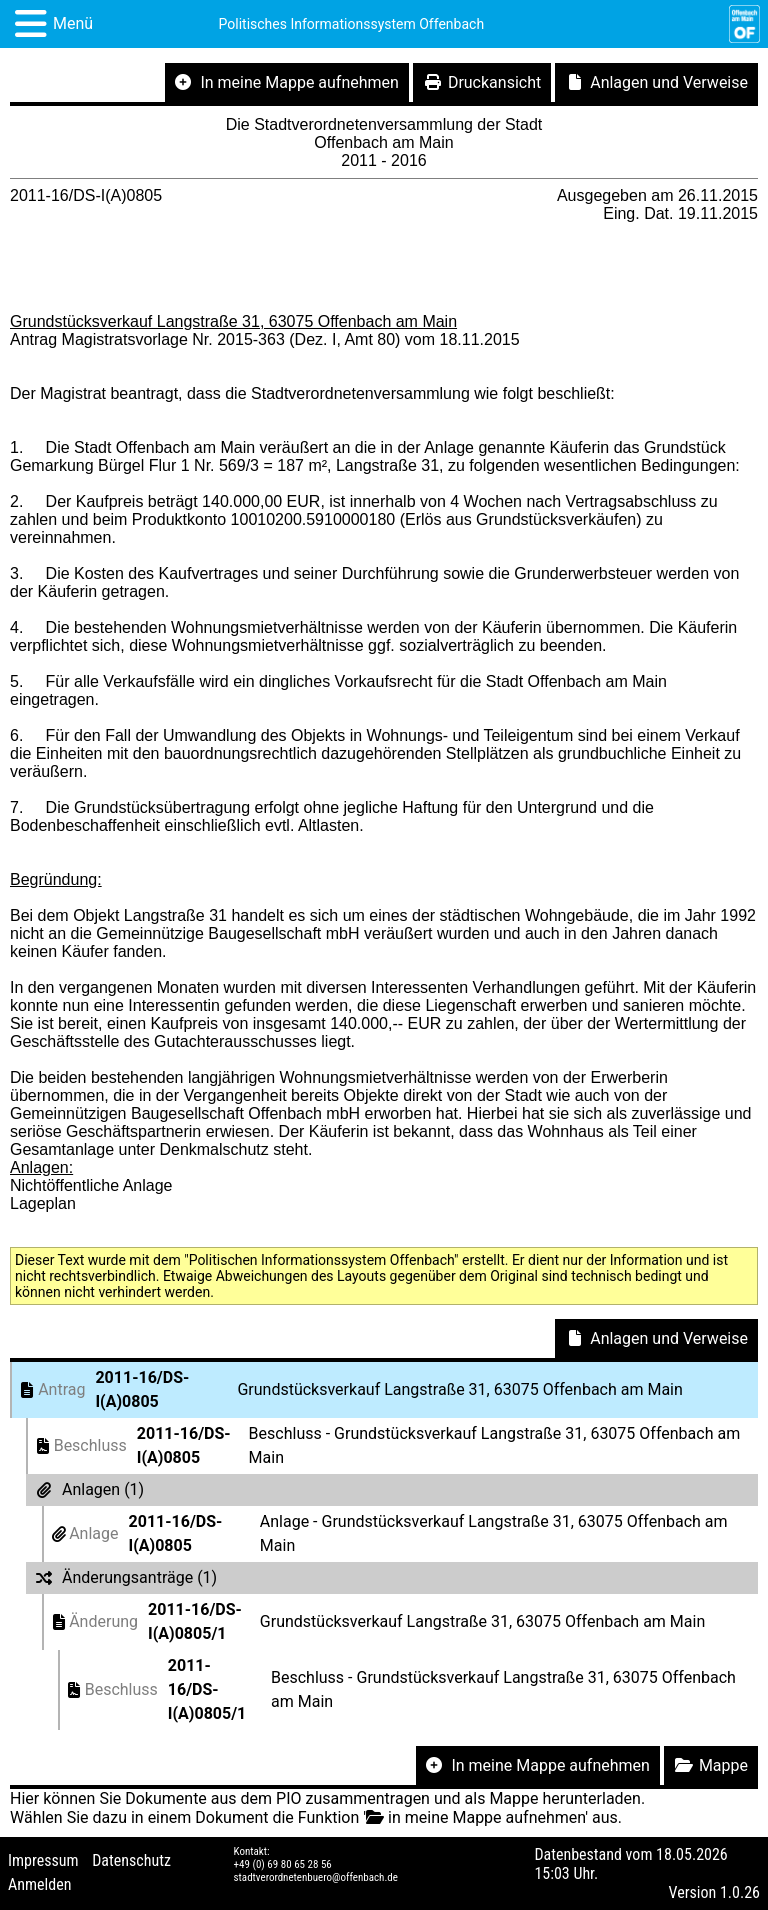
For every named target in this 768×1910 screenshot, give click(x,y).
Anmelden (39, 1884)
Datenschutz (131, 1860)
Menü (73, 23)
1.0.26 (740, 1892)
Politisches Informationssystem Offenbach (352, 24)
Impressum (43, 1860)
